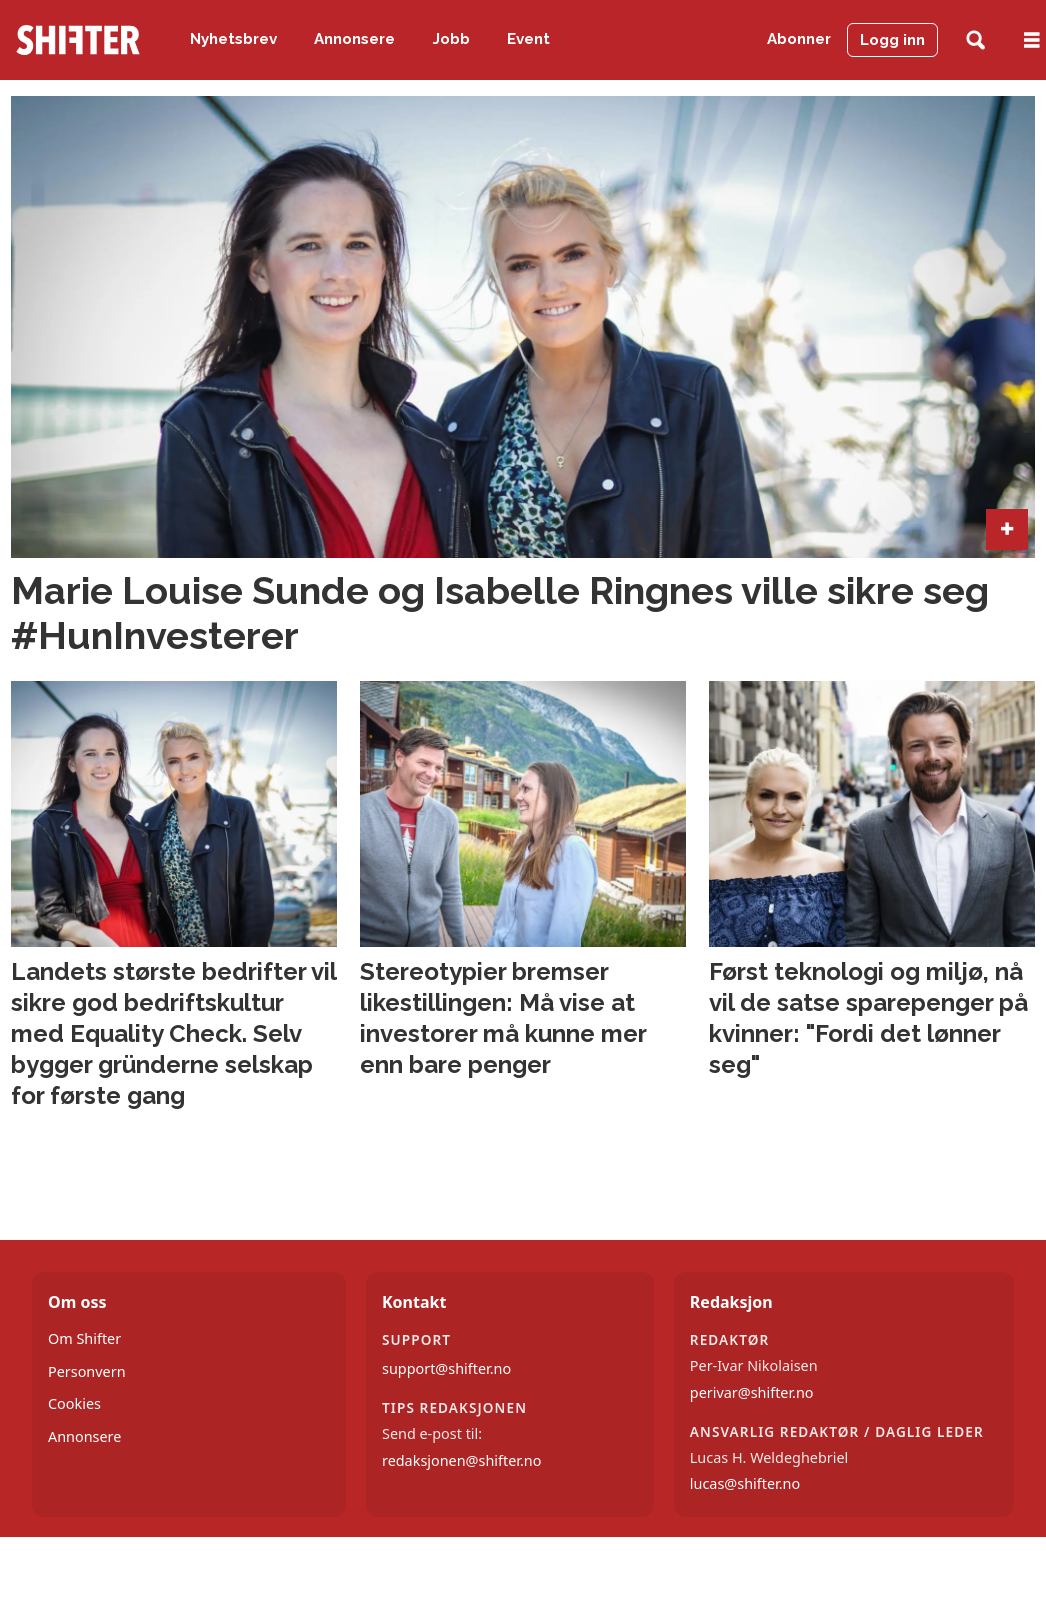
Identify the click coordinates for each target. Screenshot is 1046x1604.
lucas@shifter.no (745, 1483)
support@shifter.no (446, 1368)
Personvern (87, 1371)
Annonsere (354, 39)
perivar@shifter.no (752, 1392)
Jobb (451, 39)
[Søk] (975, 40)
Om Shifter (84, 1338)
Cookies (74, 1403)
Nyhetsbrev (233, 39)
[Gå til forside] (78, 40)
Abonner (799, 39)
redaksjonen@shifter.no (461, 1460)
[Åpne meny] (1032, 40)
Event (528, 39)
